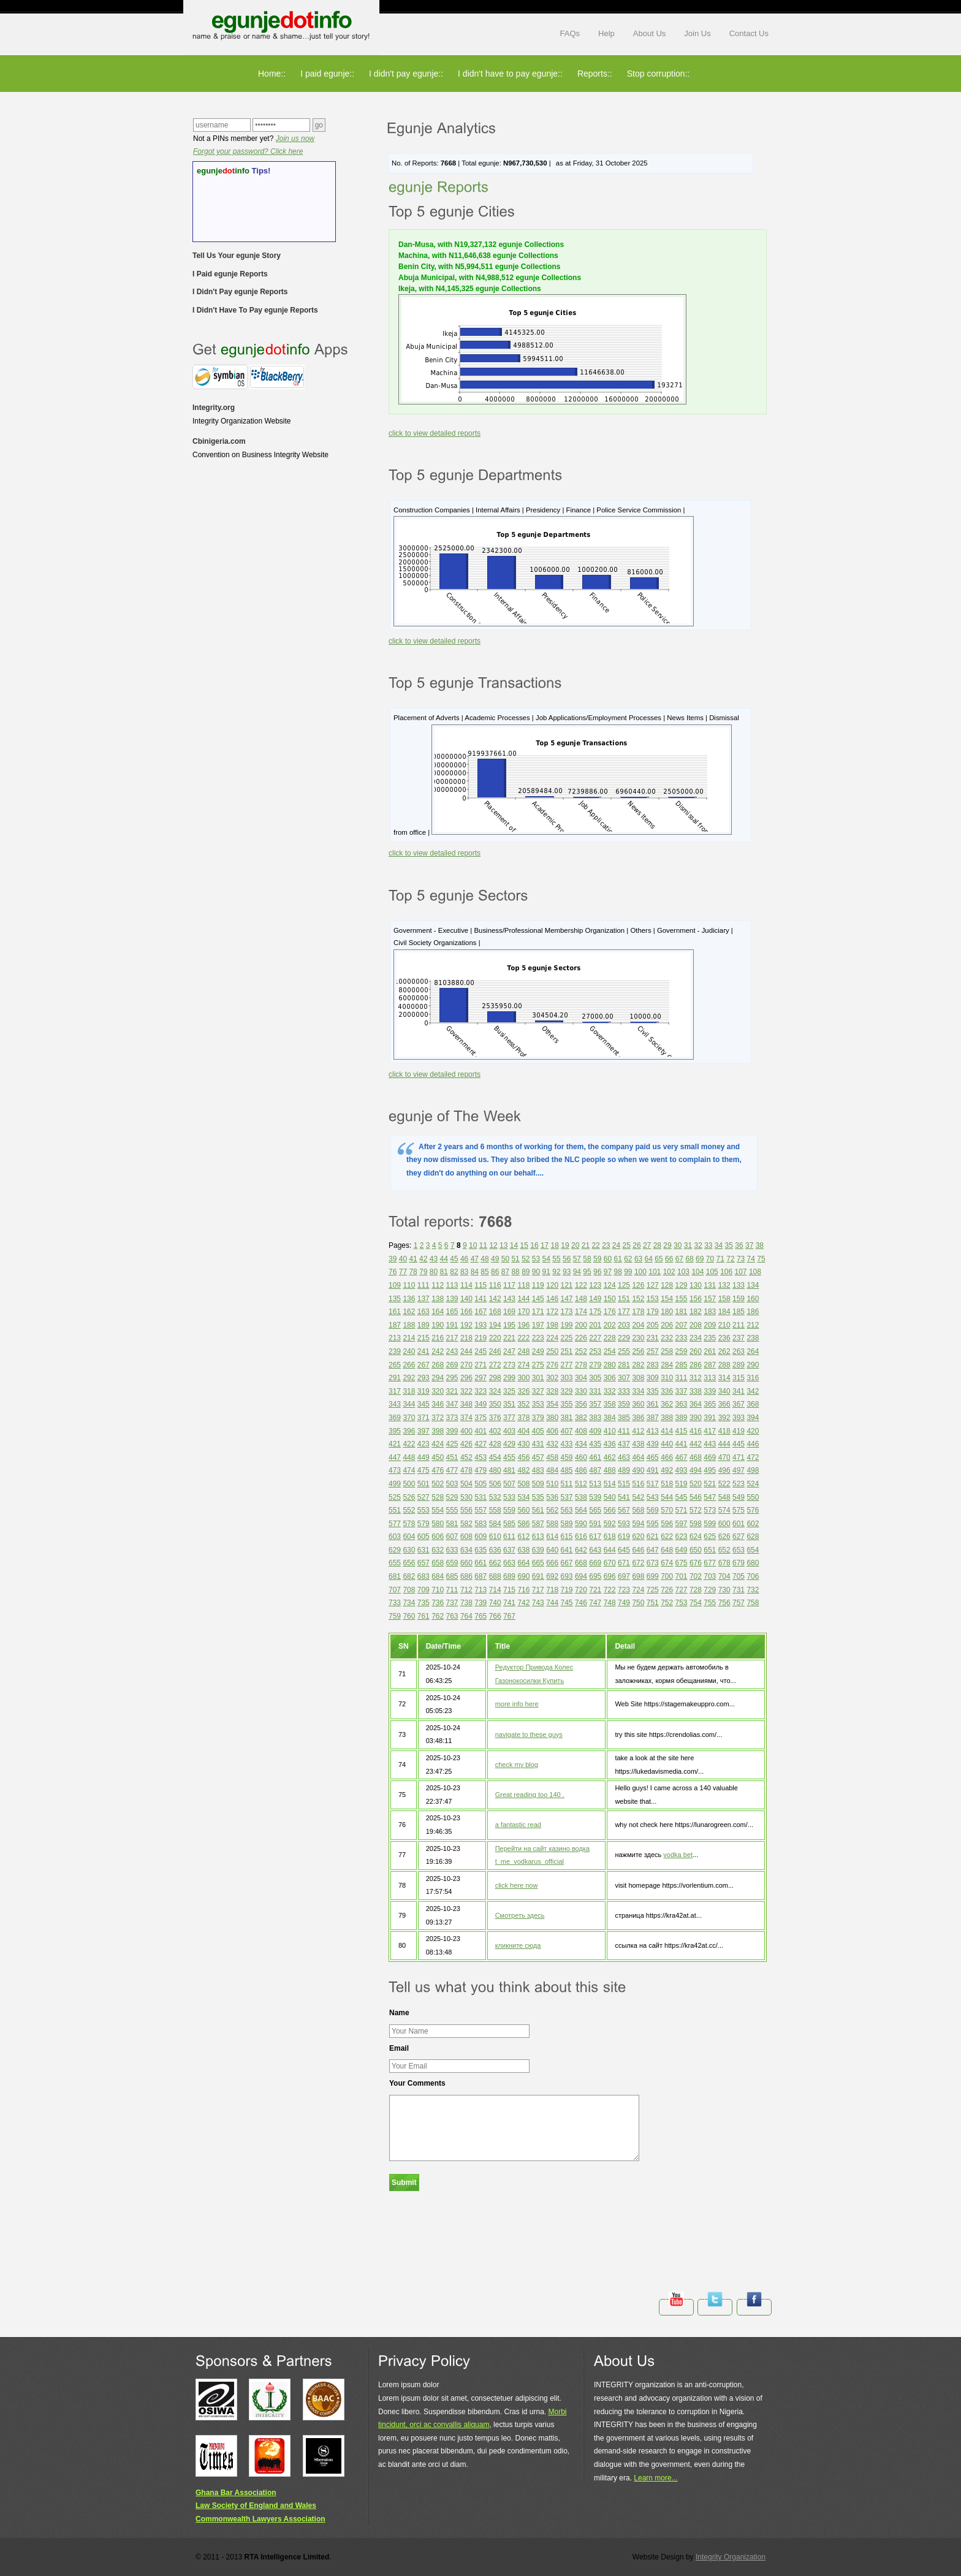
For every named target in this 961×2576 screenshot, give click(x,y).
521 (710, 1484)
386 (638, 1417)
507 (509, 1484)
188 (409, 1325)
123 (595, 1285)
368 (752, 1404)
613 (538, 1536)
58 (587, 1259)
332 (610, 1391)
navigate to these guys (529, 1734)
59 (597, 1259)
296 (466, 1377)
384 (610, 1417)
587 (538, 1523)
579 (423, 1523)
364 (695, 1404)
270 (466, 1365)
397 (423, 1431)
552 (409, 1510)
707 (395, 1590)
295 (452, 1377)
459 (567, 1457)
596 (667, 1523)
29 (667, 1245)
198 (552, 1325)
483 (538, 1470)
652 (724, 1550)
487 (595, 1470)
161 (395, 1311)
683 (423, 1576)
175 (595, 1311)
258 (667, 1351)
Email (399, 2048)
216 (437, 1338)
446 (752, 1444)
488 (610, 1470)
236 (724, 1338)
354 (552, 1404)
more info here (517, 1704)
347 (452, 1404)
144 (523, 1298)
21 (586, 1245)
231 (653, 1338)
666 (552, 1563)
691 (538, 1576)
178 (638, 1311)
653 (738, 1550)
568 (638, 1510)
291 (395, 1377)
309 (653, 1377)
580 (437, 1523)
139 (452, 1298)
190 (437, 1325)
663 (509, 1563)
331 (595, 1391)
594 (638, 1523)
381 (567, 1417)
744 (552, 1602)
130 (695, 1285)
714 (495, 1590)
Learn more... (655, 2478)
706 (752, 1576)
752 (667, 1602)
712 (466, 1590)
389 (681, 1417)
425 (452, 1444)
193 (480, 1325)
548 (724, 1497)
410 (610, 1431)
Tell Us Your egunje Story (236, 255)
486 (581, 1470)
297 (480, 1377)
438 (638, 1444)
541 (624, 1497)
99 (628, 1271)
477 (452, 1470)
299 (509, 1377)
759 (395, 1616)
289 (738, 1365)
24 (616, 1245)
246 (495, 1351)
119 (538, 1285)
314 (724, 1377)
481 (509, 1470)
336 (667, 1391)
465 (653, 1457)
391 (710, 1417)
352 (523, 1404)
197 (538, 1325)
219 (480, 1338)
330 (581, 1391)
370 (409, 1417)
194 (495, 1325)
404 (523, 1431)
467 (681, 1457)
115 (480, 1285)
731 (738, 1590)
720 (581, 1590)
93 (567, 1271)
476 (437, 1470)
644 (610, 1550)
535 (538, 1497)
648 (667, 1550)
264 (752, 1351)
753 (681, 1602)
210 (724, 1325)
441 (681, 1444)
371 (423, 1417)
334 (638, 1391)
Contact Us (749, 33)
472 (752, 1457)
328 (552, 1391)
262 (724, 1351)
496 (724, 1470)
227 (595, 1338)
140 (466, 1298)
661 (480, 1563)
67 (679, 1259)
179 (653, 1311)
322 (466, 1391)
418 (724, 1431)
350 (495, 1404)
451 (452, 1457)
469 (710, 1457)
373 (452, 1417)
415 (681, 1431)
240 (409, 1351)
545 (681, 1497)
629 (395, 1550)
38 (760, 1245)
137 (423, 1298)
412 (638, 1431)
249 (538, 1351)
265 (395, 1365)
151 (624, 1298)
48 (484, 1259)
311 (681, 1377)
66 (669, 1259)
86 (495, 1271)
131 (710, 1285)
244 (466, 1351)
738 (466, 1602)
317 (395, 1391)
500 (409, 1484)
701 (681, 1576)
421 (395, 1444)
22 (595, 1245)
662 (495, 1563)
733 (395, 1602)
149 (595, 1298)
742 (523, 1602)
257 (653, 1351)
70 (710, 1259)
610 (495, 1536)
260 (695, 1351)
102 (669, 1271)
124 (610, 1285)
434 (581, 1444)
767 (509, 1616)
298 (495, 1377)
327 (538, 1391)
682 (409, 1576)
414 (667, 1431)
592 (610, 1523)
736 (437, 1602)
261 (710, 1351)
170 (523, 1311)
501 (423, 1484)
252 (581, 1351)
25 (627, 1245)
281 (624, 1365)
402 (495, 1431)
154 (667, 1298)
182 (695, 1311)
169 (509, 1311)
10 (473, 1245)
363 (681, 1404)
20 (575, 1245)
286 (695, 1365)
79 (423, 1271)
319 (423, 1391)
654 (752, 1550)
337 (681, 1391)
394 (752, 1417)
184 (724, 1311)
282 (638, 1365)
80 (434, 1271)
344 (409, 1404)
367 (738, 1404)
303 (567, 1377)
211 (738, 1325)
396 (409, 1431)
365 (710, 1404)
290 (752, 1365)
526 (409, 1497)
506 (495, 1484)
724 (638, 1590)
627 (738, 1536)
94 (577, 1271)
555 (452, 1510)
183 (710, 1311)
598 (695, 1523)
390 (695, 1417)
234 (695, 1338)
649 (681, 1550)
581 (452, 1523)
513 (595, 1484)
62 (628, 1259)
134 (752, 1285)
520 (695, 1484)
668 (581, 1563)
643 (595, 1550)
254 (610, 1351)
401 (480, 1431)
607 (452, 1536)
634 (466, 1550)
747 (595, 1602)
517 (653, 1484)
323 (480, 1391)
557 (480, 1510)
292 (409, 1377)
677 (710, 1563)
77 (403, 1271)
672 (638, 1563)
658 (437, 1563)
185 (738, 1311)
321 (452, 1391)
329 (567, 1391)
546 (695, 1497)
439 (653, 1444)
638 (523, 1550)
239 (395, 1351)
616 (581, 1536)
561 (538, 1510)
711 (452, 1590)
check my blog (516, 1764)
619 (624, 1536)
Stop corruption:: (658, 73)
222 (523, 1338)
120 (552, 1285)
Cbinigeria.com (219, 441)
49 (495, 1259)
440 (667, 1444)
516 (638, 1484)
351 (509, 1404)
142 (495, 1298)
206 (667, 1325)
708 (409, 1590)
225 (567, 1338)
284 (667, 1365)
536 (552, 1497)
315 (738, 1377)
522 (724, 1484)
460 (581, 1457)
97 (608, 1271)
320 (437, 1391)
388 (667, 1417)
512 (581, 1484)
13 (503, 1245)
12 (493, 1245)
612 (523, 1536)
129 (681, 1285)
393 (738, 1417)
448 (409, 1457)
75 (761, 1259)
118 (523, 1285)
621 (653, 1536)
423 (423, 1444)
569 (653, 1510)
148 (581, 1298)
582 (466, 1523)
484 (552, 1470)
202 (610, 1325)
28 (657, 1245)
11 (483, 1245)
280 (610, 1365)
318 (409, 1391)
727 (681, 1590)
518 (667, 1484)
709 (423, 1590)
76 (393, 1271)
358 (610, 1404)
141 (480, 1298)
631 (423, 1550)
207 (681, 1325)
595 (653, 1523)
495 (710, 1470)
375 (480, 1417)
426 (466, 1444)
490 (638, 1470)
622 (667, 1536)
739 (480, 1602)
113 (452, 1285)
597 (681, 1523)
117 (509, 1285)
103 (683, 1271)
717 (538, 1590)
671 (624, 1563)
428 (495, 1444)
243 (452, 1351)
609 (480, 1536)
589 (567, 1523)
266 (409, 1365)
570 (667, 1510)
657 (423, 1563)
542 (638, 1497)
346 (437, 1404)
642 (581, 1550)
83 (464, 1271)
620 (638, 1536)
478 (466, 1470)
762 (437, 1616)
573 (710, 1510)
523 (738, 1484)
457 (538, 1457)
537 (567, 1497)
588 (552, 1523)
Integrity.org (213, 407)
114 (466, 1285)
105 (712, 1271)
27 (647, 1245)
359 (624, 1404)
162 (409, 1311)
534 (523, 1497)
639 (538, 1550)
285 (681, 1365)
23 (606, 1245)
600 (724, 1523)
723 (624, 1590)
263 (738, 1351)
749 (624, 1602)
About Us (649, 33)
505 (480, 1484)
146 (552, 1298)
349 (480, 1404)
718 (552, 1590)
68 (689, 1259)
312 (695, 1377)
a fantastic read (518, 1824)
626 (724, 1536)
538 (581, 1497)
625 (710, 1536)
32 (698, 1245)
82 (454, 1271)
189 (423, 1325)
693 (567, 1576)
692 (552, 1576)
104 (697, 1271)
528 (437, 1497)
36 (739, 1245)
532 (495, 1497)
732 (752, 1590)
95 (587, 1271)
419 (738, 1431)
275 (538, 1365)
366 (724, 1404)
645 (624, 1550)
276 (552, 1365)
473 (395, 1470)
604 (409, 1536)
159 (738, 1298)
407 (567, 1431)
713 (480, 1590)
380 (552, 1417)
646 (638, 1550)
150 (610, 1298)
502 (437, 1484)
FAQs (570, 33)
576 (752, 1510)
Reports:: (594, 73)
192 (466, 1325)
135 (395, 1298)
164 (437, 1311)
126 (638, 1285)
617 (595, 1536)
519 (681, 1484)
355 (567, 1404)
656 (409, 1563)
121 (567, 1285)
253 (595, 1351)
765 (480, 1616)
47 (475, 1259)
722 (610, 1590)
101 (654, 1271)
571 (681, 1510)
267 (423, 1365)
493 (681, 1470)
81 (444, 1271)
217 (452, 1338)
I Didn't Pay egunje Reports (240, 291)
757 (738, 1602)
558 (495, 1510)
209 (710, 1325)
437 (624, 1444)
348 (466, 1404)
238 (752, 1338)
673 (653, 1563)
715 (509, 1590)
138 (437, 1298)
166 (466, 1311)
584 (495, 1523)
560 (523, 1510)
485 (567, 1470)
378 (523, 1417)
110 (409, 1285)
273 (509, 1365)
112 (437, 1285)
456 (523, 1457)
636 (495, 1550)
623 (681, 1536)
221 (509, 1338)
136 (409, 1298)
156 (695, 1298)
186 (752, 1311)
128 (667, 1285)
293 (423, 1377)
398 (437, 1431)
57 (577, 1259)
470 (724, 1457)
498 (752, 1470)
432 (552, 1444)
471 (738, 1457)
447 (395, 1457)
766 (495, 1616)
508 (523, 1484)
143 (509, 1298)
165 (452, 1311)
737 (452, 1602)
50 (505, 1259)
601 (738, 1523)
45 (454, 1259)
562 (552, 1510)
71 (720, 1259)
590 (581, 1523)
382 (581, 1417)
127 (653, 1285)
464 (638, 1457)
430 (523, 1444)
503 (452, 1484)
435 (595, 1444)
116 (495, 1285)
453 (480, 1457)
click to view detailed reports (434, 433)
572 (695, 1510)
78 (413, 1271)
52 (526, 1259)
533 (509, 1497)
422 (409, 1444)
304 (581, 1377)
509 (538, 1484)
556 (466, 1510)
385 (624, 1417)
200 (581, 1325)
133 (738, 1285)
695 (595, 1576)
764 (466, 1616)
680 (752, 1563)
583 (480, 1523)
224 (552, 1338)
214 (409, 1338)
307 (624, 1377)
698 (638, 1576)
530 (466, 1497)
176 (610, 1311)
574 (724, 1510)
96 (597, 1271)
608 (466, 1536)
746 (581, 1602)
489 (624, 1470)
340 (724, 1391)
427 (480, 1444)
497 (738, 1470)
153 (653, 1298)
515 (624, 1484)
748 (610, 1602)
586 (523, 1523)
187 (395, 1325)
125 (624, 1285)
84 (475, 1271)
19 (565, 1245)
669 (595, 1563)
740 (495, 1602)
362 (667, 1404)
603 (395, 1536)
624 (695, 1536)
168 (495, 1311)
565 (595, 1510)
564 (581, 1510)
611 (509, 1536)
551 (395, 1510)
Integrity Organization (730, 2557)
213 (395, 1338)
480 (495, 1470)
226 (581, 1338)
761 (423, 1616)
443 (710, 1444)
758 (752, 1602)
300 (523, 1377)
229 (624, 1338)
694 (581, 1576)
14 (514, 1245)
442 (695, 1444)
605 (423, 1536)
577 (395, 1523)
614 (552, 1536)
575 (738, 1510)
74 (751, 1259)
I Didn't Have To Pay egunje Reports (255, 310)
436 (610, 1444)
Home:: (272, 73)
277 (567, 1365)
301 (538, 1377)
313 (710, 1377)
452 (466, 1457)
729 (710, 1590)
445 (738, 1444)
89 (526, 1271)
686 (466, 1576)
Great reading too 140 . (529, 1794)
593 (624, 1523)
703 (710, 1576)
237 (738, 1338)
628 (752, 1536)
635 (480, 1550)
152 (638, 1298)
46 (464, 1259)
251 (567, 1351)
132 (724, 1285)
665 (538, 1563)
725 (653, 1590)
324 (495, 1391)
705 (738, 1576)
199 (567, 1325)
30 (678, 1245)
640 (552, 1550)
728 (695, 1590)
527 (423, 1497)
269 (452, 1365)
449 (423, 1457)
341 (738, 1391)
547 (710, 1497)
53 (536, 1259)
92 (556, 1271)
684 (437, 1576)
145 (538, 1298)
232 (667, 1338)
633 (452, 1550)
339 (710, 1391)
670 (610, 1563)
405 (538, 1431)
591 (595, 1523)
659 (452, 1563)
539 (595, 1497)
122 (581, 1285)
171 (538, 1311)
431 (538, 1444)
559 (509, 1510)
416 (695, 1431)
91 (546, 1271)
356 (581, 1404)
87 (505, 1271)
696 (610, 1576)
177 (624, 1311)
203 (624, 1325)
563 (567, 1510)
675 (681, 1563)
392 (724, 1417)
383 (595, 1417)
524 (752, 1484)
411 (624, 1431)
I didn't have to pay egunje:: (510, 73)
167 (480, 1311)
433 (567, 1444)
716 (523, 1590)
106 (726, 1271)
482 (523, 1470)
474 (409, 1470)
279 (595, 1365)
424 (437, 1444)
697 (624, 1576)
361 (653, 1404)
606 (437, 1536)
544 (667, 1497)
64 (649, 1259)
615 (567, 1536)
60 (608, 1259)
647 (653, 1550)
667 (567, 1563)
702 (695, 1576)
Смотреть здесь (520, 1915)
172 (552, 1311)
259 (681, 1351)
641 (567, 1550)
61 (617, 1259)
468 (695, 1457)
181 (681, 1311)
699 (653, 1576)
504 (466, 1484)
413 (653, 1431)
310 (667, 1377)
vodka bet (678, 1854)
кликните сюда (518, 1945)
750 (638, 1602)
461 (595, 1457)
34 (719, 1245)
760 (409, 1616)
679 (738, 1563)
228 (610, 1338)
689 (509, 1576)
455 (509, 1457)
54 (546, 1259)
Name (399, 2012)
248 (523, 1351)
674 (667, 1563)
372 (437, 1417)
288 (724, 1365)
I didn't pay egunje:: (406, 73)
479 (480, 1470)
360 (638, 1404)
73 (741, 1259)
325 (509, 1391)
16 (534, 1245)
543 (653, 1497)
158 (724, 1298)
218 (466, 1338)
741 (509, 1602)
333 (624, 1391)
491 (653, 1470)
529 (452, 1497)
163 (423, 1311)
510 (552, 1484)
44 (444, 1259)
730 (724, 1590)
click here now (516, 1885)
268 (437, 1365)
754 (695, 1602)
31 (688, 1245)
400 (466, 1431)
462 (610, 1457)
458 (552, 1457)
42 (423, 1259)
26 (636, 1245)
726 (667, 1590)
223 (538, 1338)
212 (752, 1325)
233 (681, 1338)
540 (610, 1497)
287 (710, 1365)
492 (667, 1470)
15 (524, 1245)
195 (509, 1325)
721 (595, 1590)
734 (409, 1602)
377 (509, 1417)
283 (653, 1365)
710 (437, 1590)
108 (755, 1271)
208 (695, 1325)
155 (681, 1298)
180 (667, 1311)
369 (395, 1417)
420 (752, 1431)
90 (536, 1271)
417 (710, 1431)
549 (738, 1497)
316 (752, 1377)
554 (437, 1510)
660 (466, 1563)
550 (752, 1497)
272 (495, 1365)
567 (624, 1510)
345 (423, 1404)
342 (752, 1391)
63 (638, 1259)
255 (624, 1351)
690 (523, 1576)
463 (624, 1457)
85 (484, 1271)
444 (724, 1444)
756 (724, 1602)
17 (545, 1245)
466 (667, 1457)
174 (581, 1311)
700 (667, 1576)
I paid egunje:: (327, 73)
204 (638, 1325)
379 (538, 1417)
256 (638, 1351)
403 (509, 1431)
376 (495, 1417)
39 (393, 1259)
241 (423, 1351)
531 (480, 1497)
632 (437, 1550)
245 (480, 1351)
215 (423, 1338)
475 (423, 1470)
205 (653, 1325)
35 (729, 1245)
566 (610, 1510)
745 (567, 1602)
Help (606, 33)
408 (581, 1431)
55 (556, 1259)
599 (710, 1523)
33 (708, 1245)
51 (515, 1259)
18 (555, 1245)
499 (395, 1484)
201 (595, 1325)
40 (403, 1259)
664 (523, 1563)
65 (659, 1259)
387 (653, 1417)
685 (452, 1576)
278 (581, 1365)
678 (724, 1563)
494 (695, 1470)
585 (509, 1523)
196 (523, 1325)
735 (423, 1602)
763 (452, 1616)
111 (423, 1285)
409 (595, 1431)
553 (423, 1510)
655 (395, 1563)
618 (610, 1536)
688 (495, 1576)
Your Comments (417, 2083)
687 (480, 1576)
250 (552, 1351)
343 (395, 1404)
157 (710, 1298)
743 (538, 1602)
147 (567, 1298)
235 (710, 1338)
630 (409, 1550)
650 (695, 1550)
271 (480, 1365)
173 (567, 1311)
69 (700, 1259)
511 (567, 1484)
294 (437, 1377)
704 (724, 1576)
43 (434, 1259)
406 (552, 1431)
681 (395, 1576)
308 (638, 1377)
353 (538, 1404)
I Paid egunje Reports (230, 274)
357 (595, 1404)
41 (413, 1259)
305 (595, 1377)
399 (452, 1431)
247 (509, 1351)
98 (617, 1271)
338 (695, 1391)
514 (610, 1484)
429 (509, 1444)
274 (523, 1365)
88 (515, 1271)
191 (452, 1325)
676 (695, 1563)
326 (523, 1391)
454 (495, 1457)
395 (395, 1431)
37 (749, 1245)
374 (466, 1417)
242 (437, 1351)
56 (567, 1259)
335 (653, 1391)
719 (567, 1590)
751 (653, 1602)
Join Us (697, 33)
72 (730, 1259)
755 (710, 1602)
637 (509, 1550)
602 (752, 1523)
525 (395, 1497)
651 (710, 1550)
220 (495, 1338)
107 (741, 1271)
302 (552, 1377)
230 (638, 1338)
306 (610, 1377)
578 (409, 1523)
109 (395, 1285)
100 (640, 1271)
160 (752, 1298)
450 (437, 1457)
